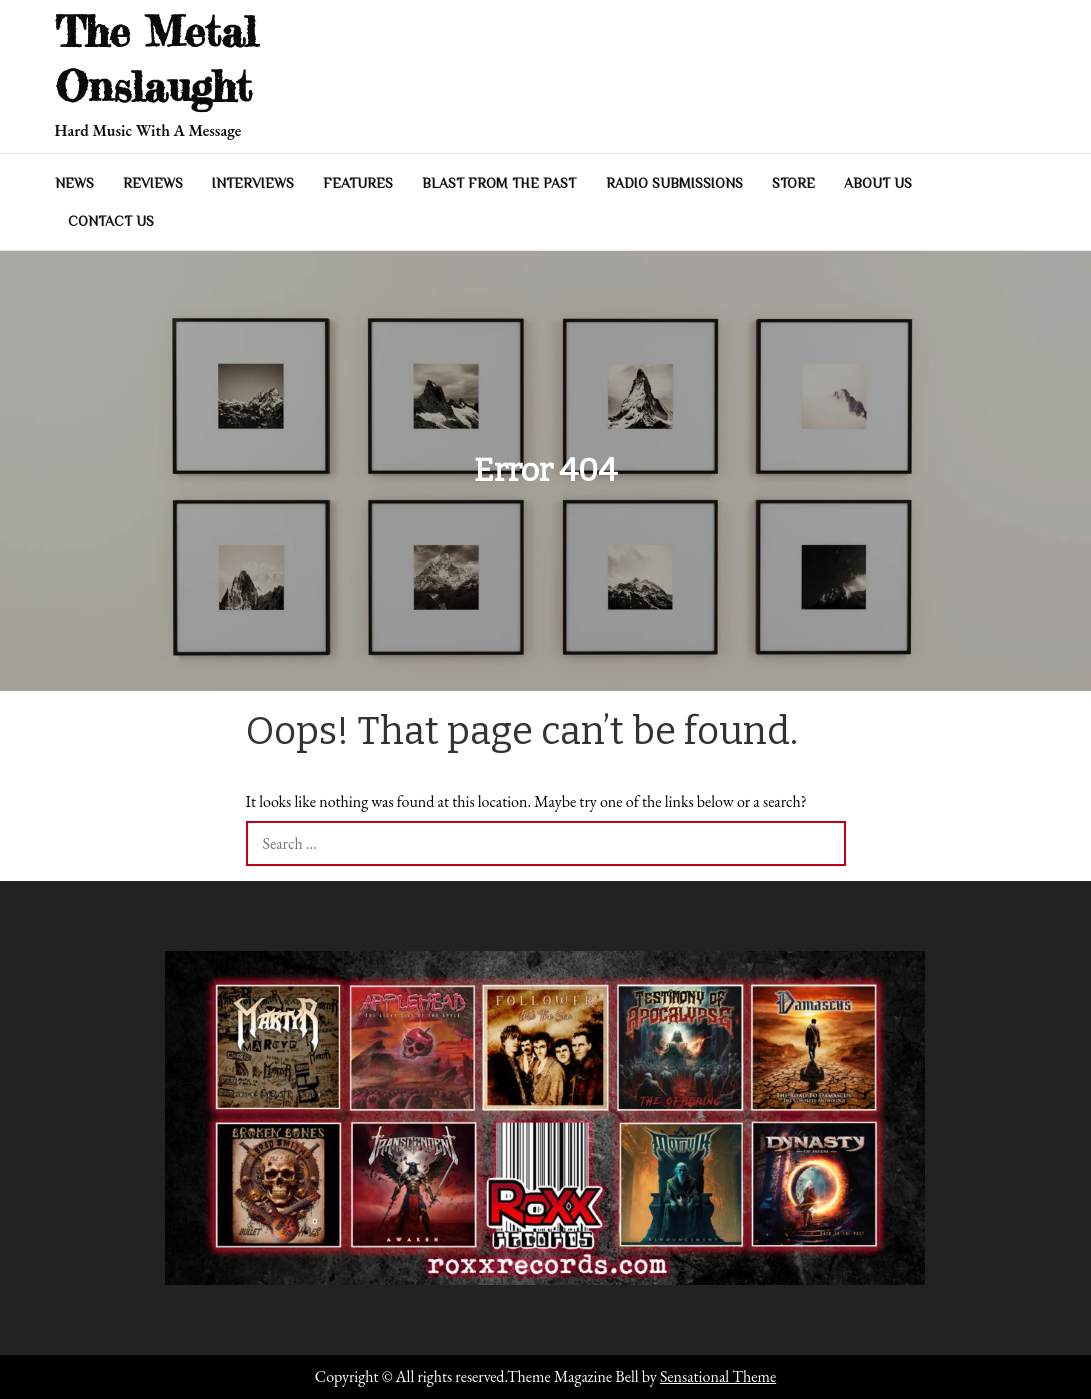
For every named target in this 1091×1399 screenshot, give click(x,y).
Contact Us (111, 221)
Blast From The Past (499, 183)
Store (793, 183)
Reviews (153, 183)
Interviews (253, 183)
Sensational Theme (718, 1376)
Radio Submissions (674, 183)
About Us (878, 183)
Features (358, 183)
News (74, 183)
